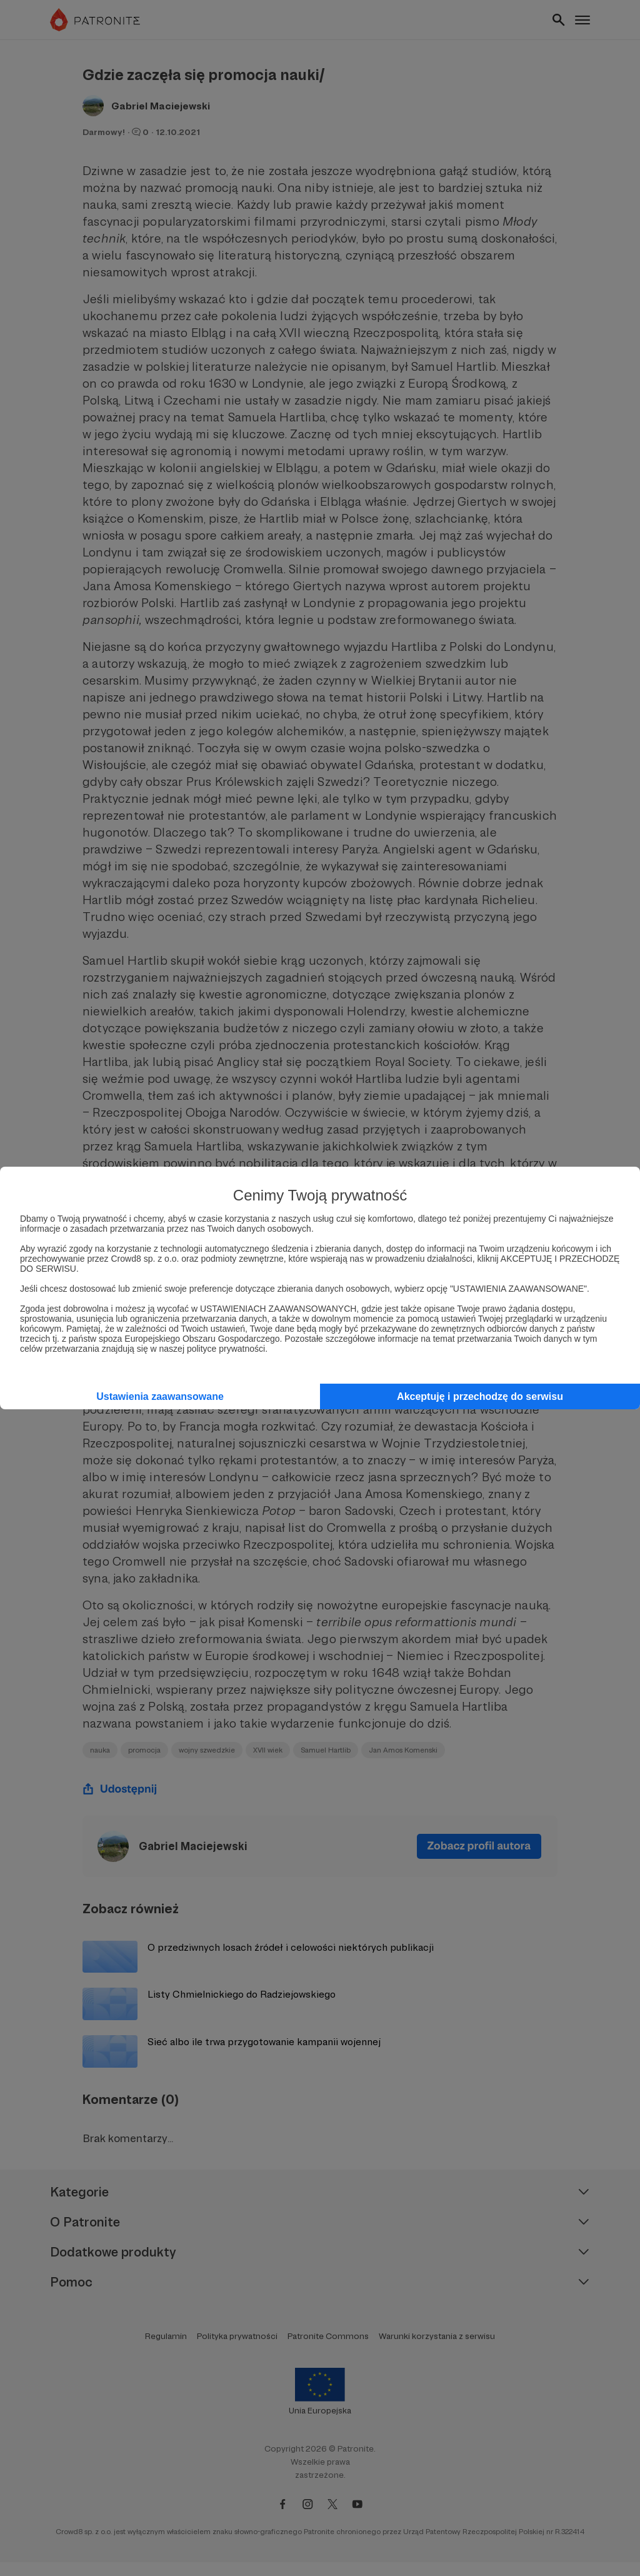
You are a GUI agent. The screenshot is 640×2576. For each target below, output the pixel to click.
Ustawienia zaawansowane (160, 1396)
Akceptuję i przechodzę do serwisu (480, 1396)
